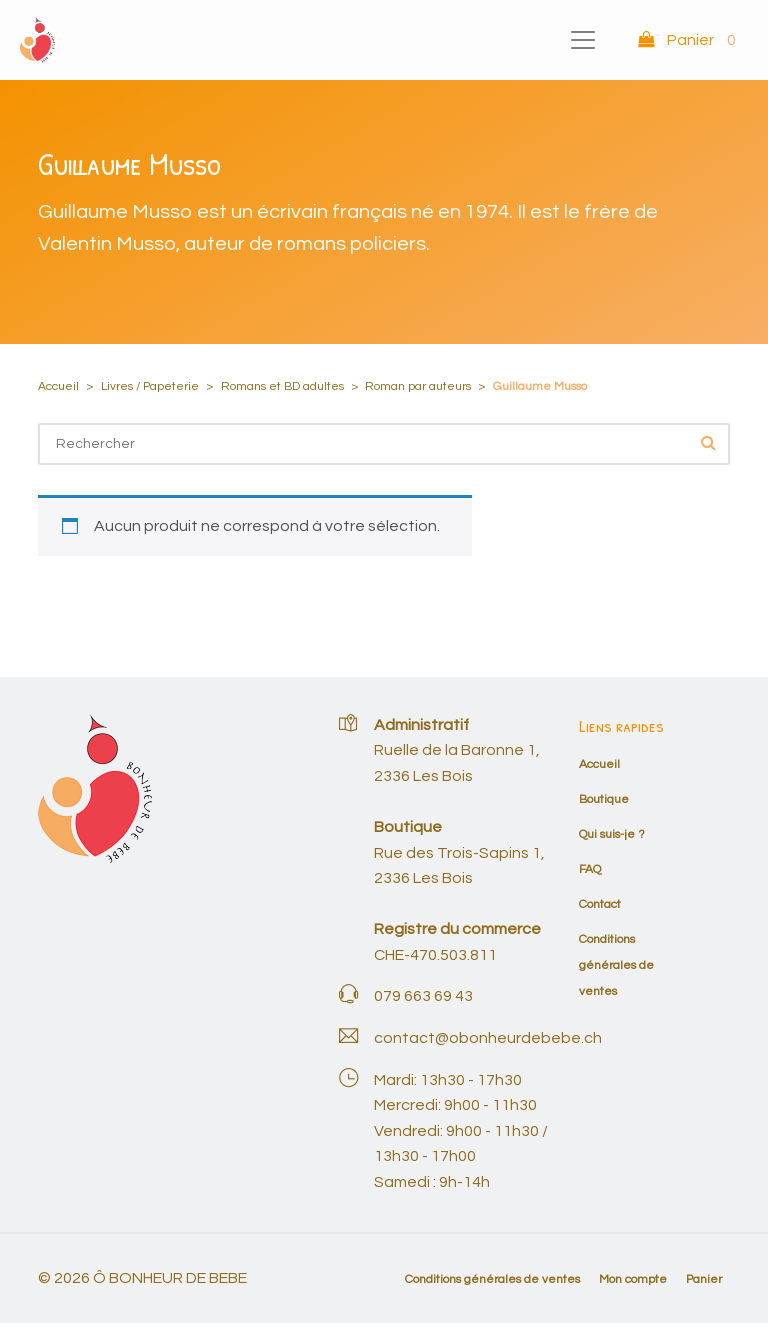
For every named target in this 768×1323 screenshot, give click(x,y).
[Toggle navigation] (583, 40)
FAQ (590, 869)
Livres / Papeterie (150, 386)
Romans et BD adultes (282, 386)
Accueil (58, 386)
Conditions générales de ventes (616, 965)
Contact (600, 904)
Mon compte (633, 1279)
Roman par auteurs (418, 386)
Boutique (604, 799)
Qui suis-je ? (612, 834)
